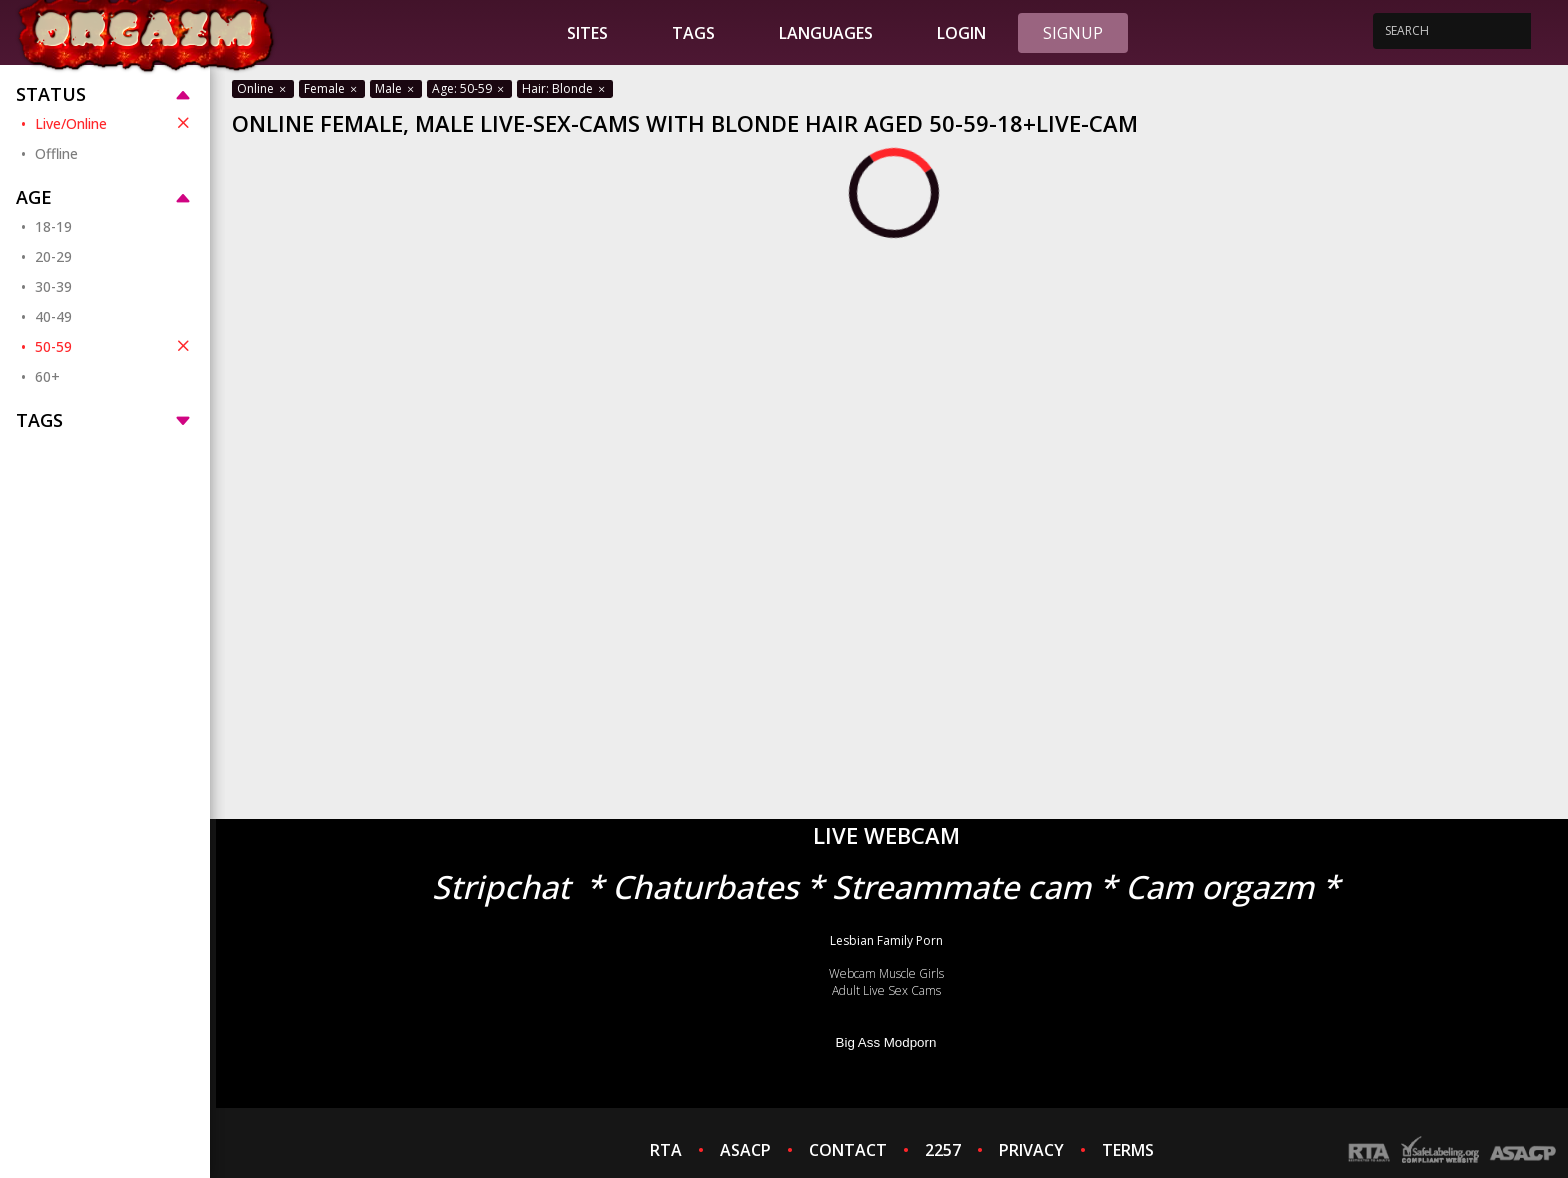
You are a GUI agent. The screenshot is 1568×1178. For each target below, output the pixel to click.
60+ (47, 376)
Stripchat (501, 886)
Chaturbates (705, 886)
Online (263, 88)
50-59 (114, 346)
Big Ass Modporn (886, 1042)
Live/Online (114, 123)
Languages (826, 33)
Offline (56, 153)
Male (396, 88)
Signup (1073, 33)
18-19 (53, 226)
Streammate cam (961, 886)
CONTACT (848, 1150)
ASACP (745, 1150)
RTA (666, 1150)
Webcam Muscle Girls (886, 973)
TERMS (1128, 1150)
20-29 (53, 256)
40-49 (53, 316)
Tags (693, 33)
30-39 (53, 286)
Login (961, 33)
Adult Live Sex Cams (886, 990)
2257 (943, 1150)
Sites (587, 33)
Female (332, 88)
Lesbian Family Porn (886, 940)
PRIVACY (1031, 1150)
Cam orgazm (1219, 886)
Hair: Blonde (565, 88)
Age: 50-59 (469, 88)
